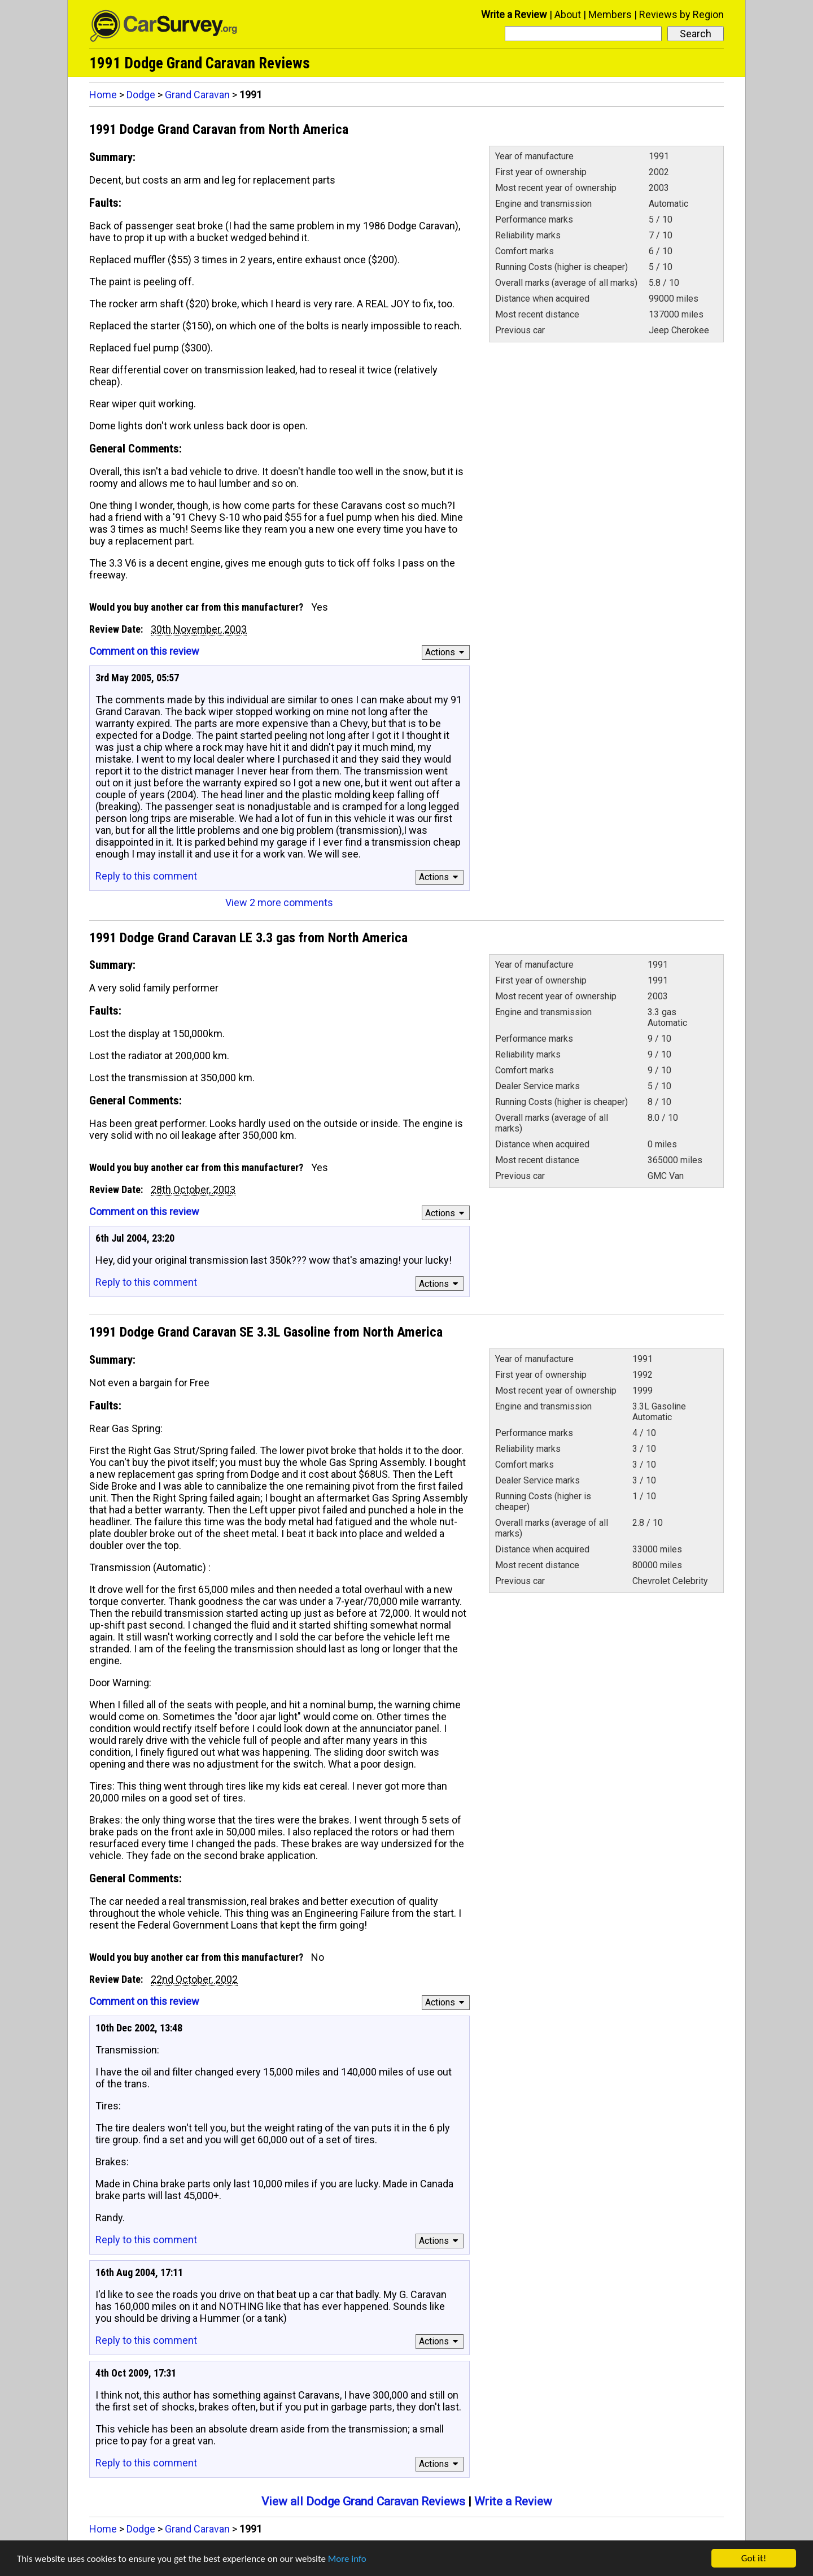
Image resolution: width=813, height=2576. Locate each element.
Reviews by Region (681, 14)
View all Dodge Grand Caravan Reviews (363, 2501)
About (567, 14)
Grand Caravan (197, 95)
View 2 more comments (279, 902)
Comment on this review (144, 651)
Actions (446, 652)
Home (103, 95)
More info (347, 2560)
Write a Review (514, 14)
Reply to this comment (146, 876)
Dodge (140, 95)
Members (610, 14)
